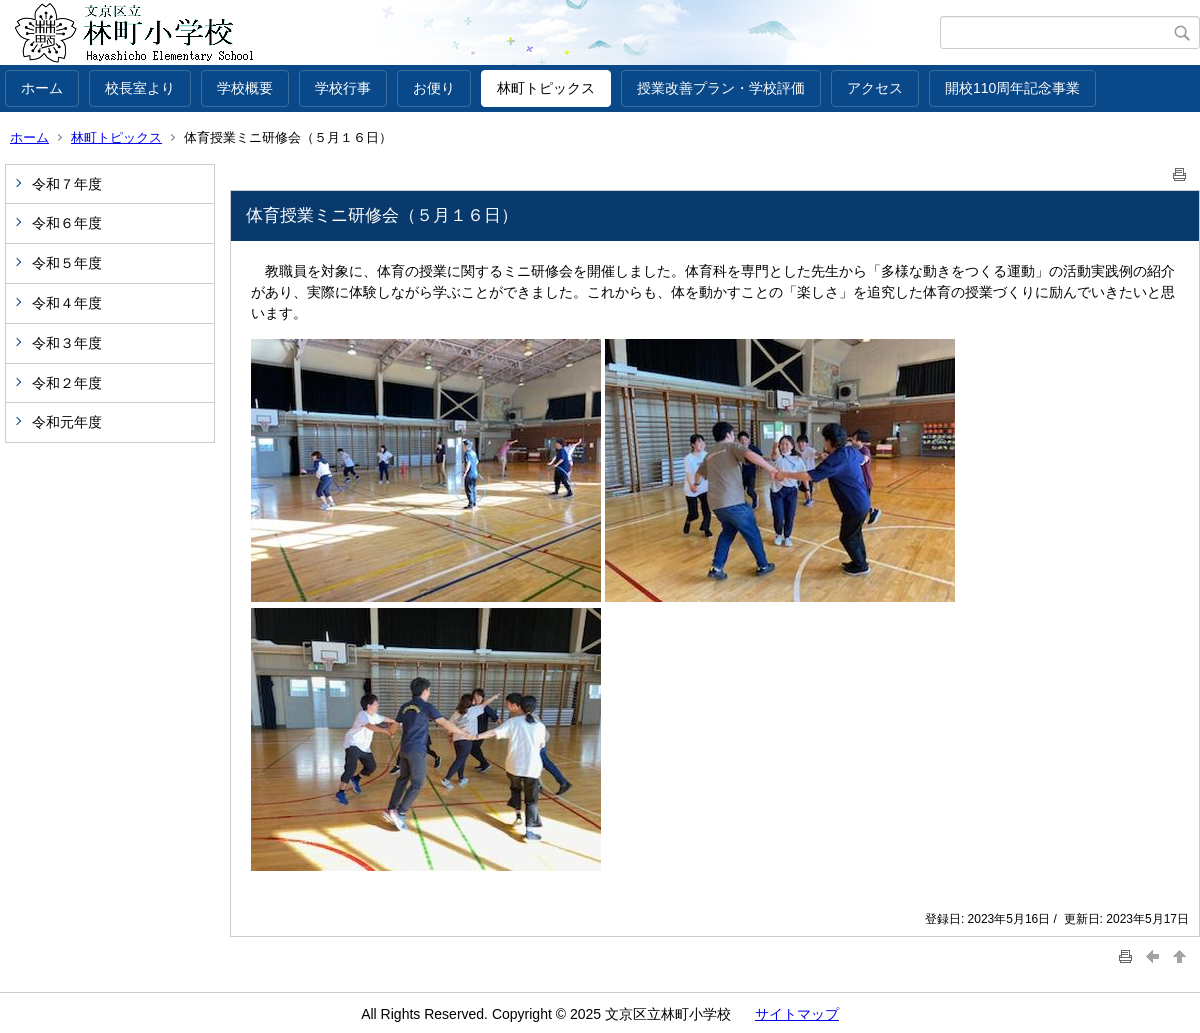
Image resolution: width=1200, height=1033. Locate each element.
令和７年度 (67, 184)
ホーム (42, 88)
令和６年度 (67, 223)
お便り (434, 88)
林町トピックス (546, 88)
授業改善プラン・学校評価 (721, 88)
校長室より (140, 88)
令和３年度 (67, 343)
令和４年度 (67, 303)
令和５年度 (67, 263)
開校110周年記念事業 (1012, 88)
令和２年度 (67, 383)
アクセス (875, 88)
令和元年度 (67, 422)
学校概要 (245, 88)
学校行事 (343, 88)
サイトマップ (797, 1014)
